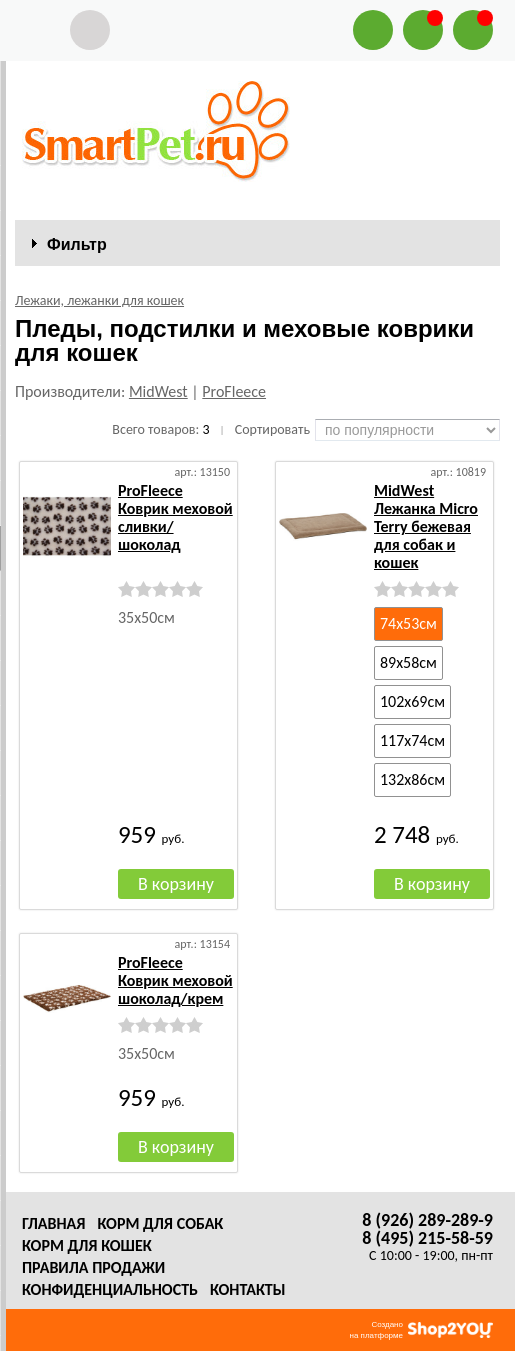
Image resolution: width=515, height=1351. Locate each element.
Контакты (248, 1289)
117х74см (412, 740)
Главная (53, 1223)
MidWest (158, 391)
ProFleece (234, 391)
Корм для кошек (87, 1245)
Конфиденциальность (110, 1289)
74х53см (408, 623)
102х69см (412, 701)
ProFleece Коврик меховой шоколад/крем (175, 980)
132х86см (412, 779)
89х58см (408, 662)
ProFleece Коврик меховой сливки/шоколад (175, 517)
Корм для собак (160, 1223)
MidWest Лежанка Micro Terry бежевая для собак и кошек (426, 526)
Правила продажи (93, 1267)
